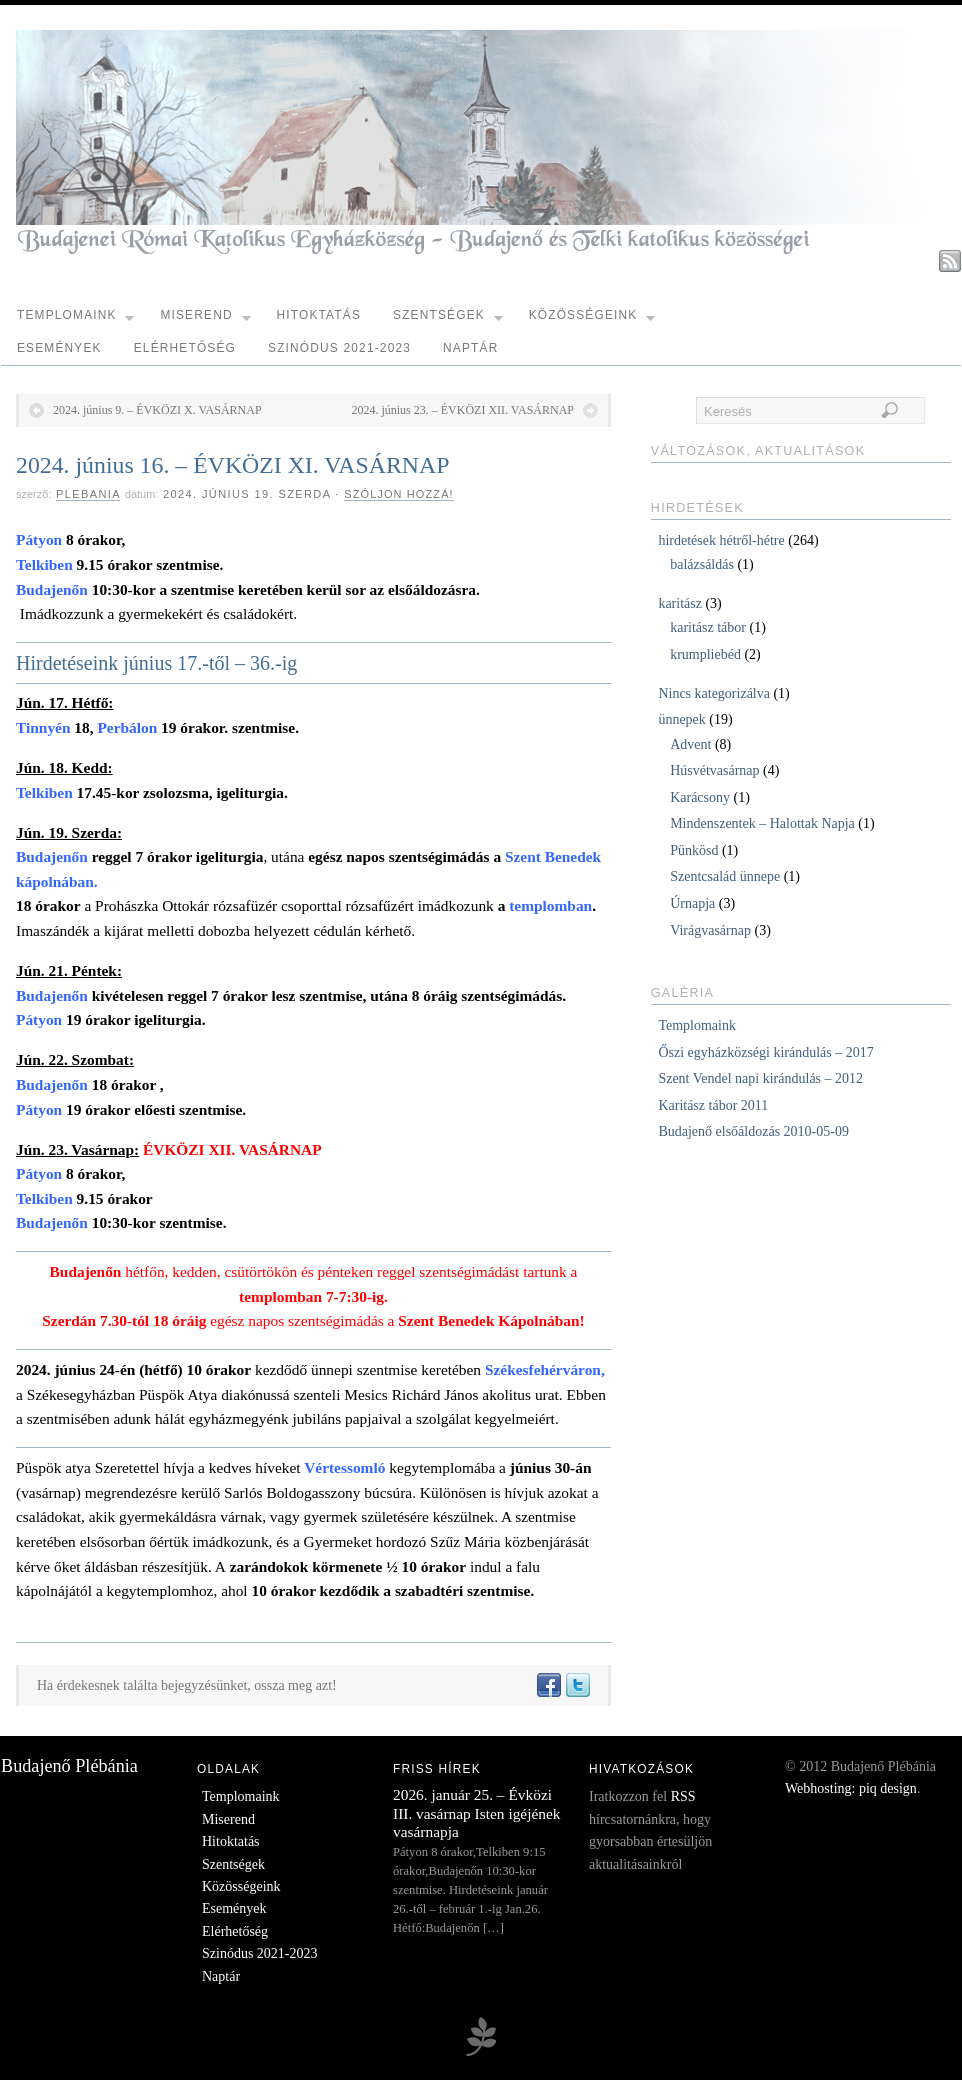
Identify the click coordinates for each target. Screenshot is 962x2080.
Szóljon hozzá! (399, 494)
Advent (690, 744)
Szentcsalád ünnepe (725, 876)
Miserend (205, 320)
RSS (683, 1796)
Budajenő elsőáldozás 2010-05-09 (753, 1131)
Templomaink (75, 320)
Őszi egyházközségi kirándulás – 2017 (765, 1052)
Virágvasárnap (710, 930)
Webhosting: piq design (851, 1788)
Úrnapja (692, 903)
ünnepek (681, 719)
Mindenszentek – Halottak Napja (762, 823)
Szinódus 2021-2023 (339, 348)
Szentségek (448, 320)
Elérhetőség (185, 348)
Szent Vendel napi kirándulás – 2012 (760, 1078)
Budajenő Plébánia (69, 1766)
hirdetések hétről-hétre (721, 540)
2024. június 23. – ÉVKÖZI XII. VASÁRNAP (462, 410)
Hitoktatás (318, 315)
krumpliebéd (705, 654)
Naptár (470, 348)
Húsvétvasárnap (714, 770)
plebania (88, 494)
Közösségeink (592, 320)
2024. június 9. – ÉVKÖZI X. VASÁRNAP (157, 410)
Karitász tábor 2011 (713, 1105)
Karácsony (700, 797)
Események (59, 348)
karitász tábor (708, 627)
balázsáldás (702, 564)
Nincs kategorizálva (714, 693)
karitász (680, 603)
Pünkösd (694, 850)
